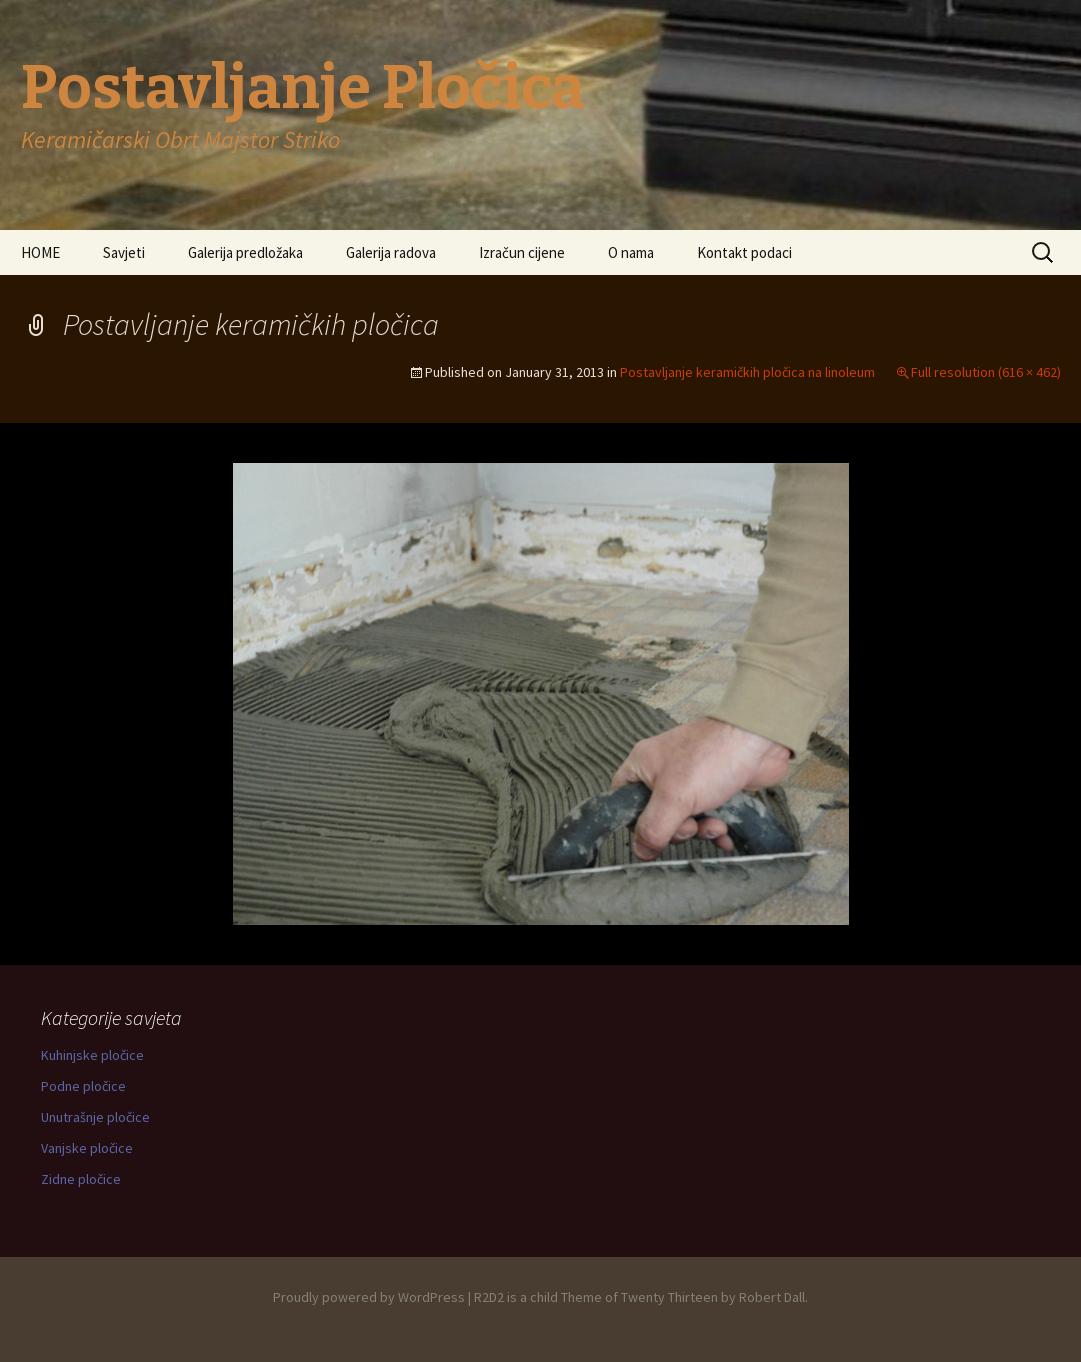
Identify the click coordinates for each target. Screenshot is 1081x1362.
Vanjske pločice (87, 1148)
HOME (40, 252)
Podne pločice (83, 1086)
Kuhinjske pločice (92, 1055)
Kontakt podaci (744, 252)
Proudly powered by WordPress (369, 1297)
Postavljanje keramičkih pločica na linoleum (747, 372)
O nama (631, 252)
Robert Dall (772, 1297)
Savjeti (124, 252)
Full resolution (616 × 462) (986, 372)
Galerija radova (391, 252)
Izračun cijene (522, 252)
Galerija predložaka (245, 252)
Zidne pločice (81, 1179)
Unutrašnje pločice (95, 1117)
